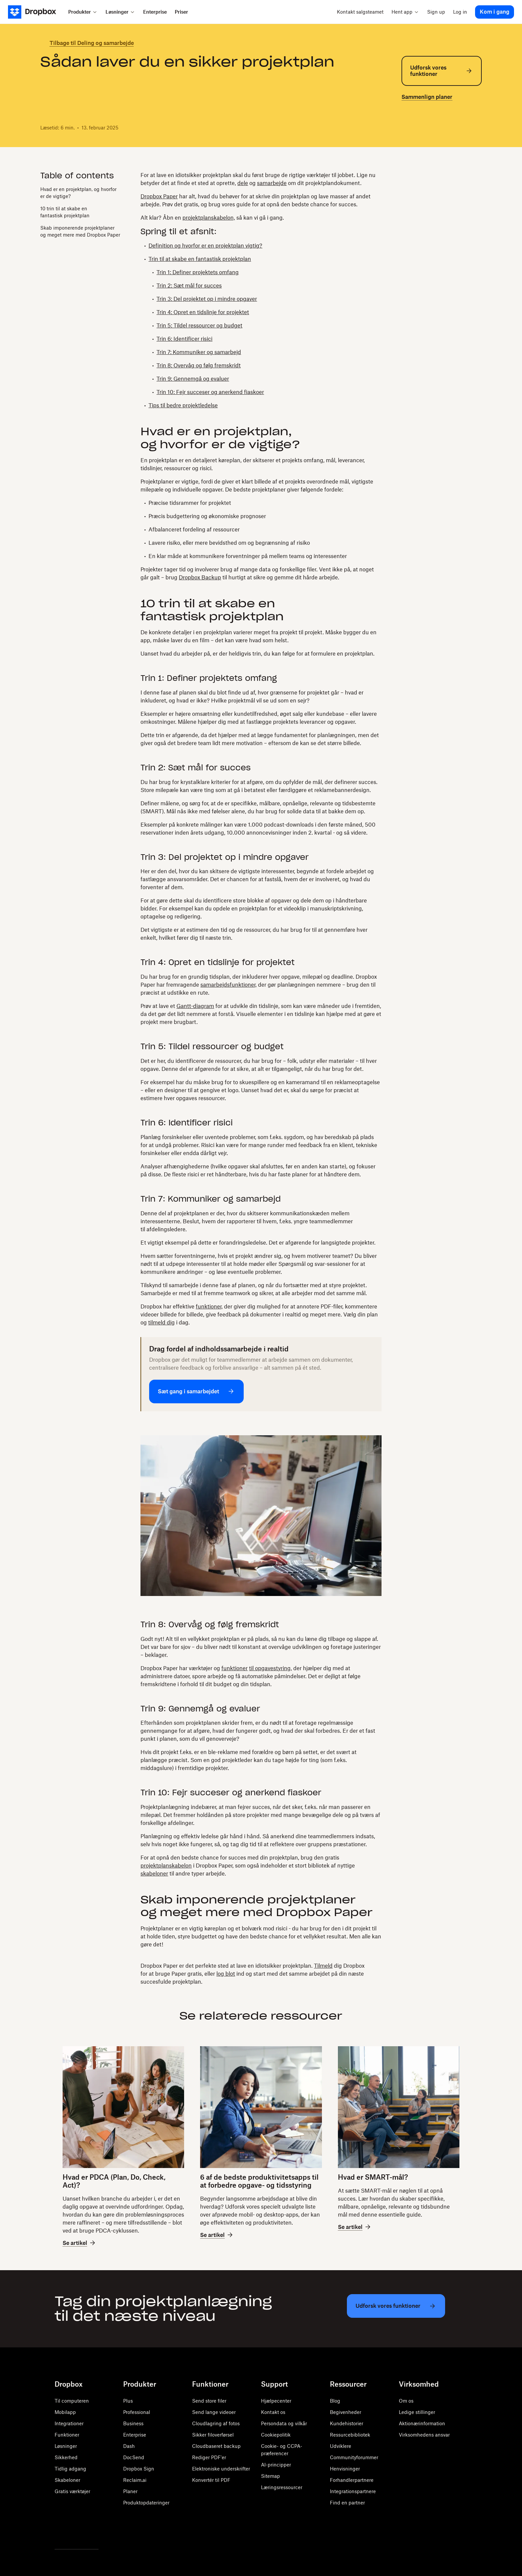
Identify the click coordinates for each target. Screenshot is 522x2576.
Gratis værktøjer (72, 2491)
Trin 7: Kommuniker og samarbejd (198, 352)
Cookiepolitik (276, 2435)
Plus (128, 2401)
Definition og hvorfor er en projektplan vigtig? (205, 245)
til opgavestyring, (270, 1668)
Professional (136, 2412)
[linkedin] (427, 126)
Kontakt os (273, 2412)
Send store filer (209, 2401)
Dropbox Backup (200, 577)
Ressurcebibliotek (350, 2435)
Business (133, 2423)
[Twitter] (58, 2531)
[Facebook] (73, 2531)
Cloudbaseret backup (216, 2446)
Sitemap (270, 2476)
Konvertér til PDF (211, 2480)
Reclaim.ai (134, 2480)
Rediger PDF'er (209, 2457)
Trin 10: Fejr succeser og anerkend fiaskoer (210, 392)
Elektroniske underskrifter (221, 2469)
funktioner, (209, 1306)
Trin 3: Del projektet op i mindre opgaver (206, 299)
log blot (225, 1973)
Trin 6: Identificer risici (184, 338)
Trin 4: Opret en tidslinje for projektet (202, 312)
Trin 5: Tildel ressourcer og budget (199, 325)
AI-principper (276, 2465)
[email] (437, 126)
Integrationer (69, 2423)
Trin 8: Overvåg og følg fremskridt (198, 365)
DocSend (133, 2457)
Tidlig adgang (70, 2469)
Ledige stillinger (417, 2412)
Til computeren (72, 2401)
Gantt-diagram (195, 1006)
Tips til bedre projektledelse (183, 405)
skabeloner (154, 1873)
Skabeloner (67, 2480)
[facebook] (416, 126)
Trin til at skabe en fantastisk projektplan (199, 259)
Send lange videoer (214, 2412)
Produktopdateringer (146, 2502)
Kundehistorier (346, 2423)
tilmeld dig (161, 1322)
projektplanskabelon (166, 1865)
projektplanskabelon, (208, 217)
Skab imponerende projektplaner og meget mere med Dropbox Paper (80, 231)
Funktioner (67, 2435)
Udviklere (340, 2446)
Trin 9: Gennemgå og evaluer (192, 378)
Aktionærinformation (422, 2423)
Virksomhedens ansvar (424, 2435)
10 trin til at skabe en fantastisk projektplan (65, 212)
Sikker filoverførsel (213, 2435)
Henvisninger (345, 2469)
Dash (129, 2446)
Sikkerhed (66, 2457)
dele (242, 183)
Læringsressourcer (281, 2487)
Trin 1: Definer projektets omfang (197, 272)
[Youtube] (88, 2531)
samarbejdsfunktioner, (228, 984)
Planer (130, 2491)
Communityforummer (354, 2457)
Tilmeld (323, 1965)
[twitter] (405, 126)
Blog (335, 2401)
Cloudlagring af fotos (216, 2423)
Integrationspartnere (353, 2491)
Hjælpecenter (276, 2401)
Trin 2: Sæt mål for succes (189, 285)
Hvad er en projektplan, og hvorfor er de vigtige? (78, 192)
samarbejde (272, 183)
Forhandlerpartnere (352, 2480)
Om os (406, 2401)
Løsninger (66, 2446)
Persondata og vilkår (284, 2423)
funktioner (234, 1668)
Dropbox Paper (159, 196)
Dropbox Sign (138, 2469)
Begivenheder (345, 2412)
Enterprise (134, 2435)
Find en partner (347, 2502)
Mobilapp (65, 2412)
